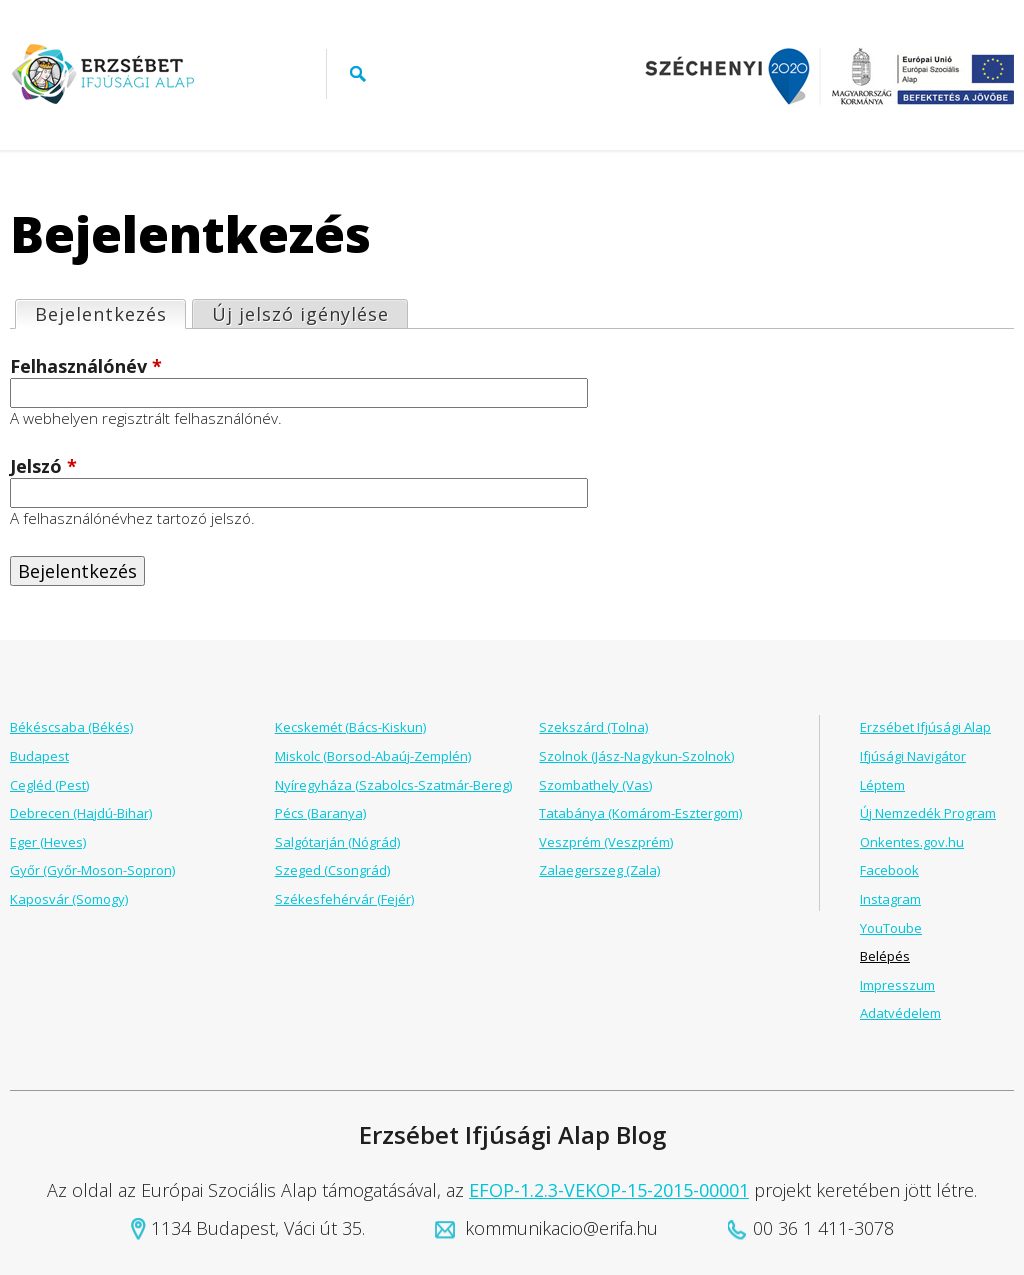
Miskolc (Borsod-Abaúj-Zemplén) (373, 756)
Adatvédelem (900, 1013)
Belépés (885, 956)
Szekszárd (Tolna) (593, 727)
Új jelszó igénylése (300, 314)
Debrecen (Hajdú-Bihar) (81, 813)
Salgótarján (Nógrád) (337, 842)
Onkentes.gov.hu (912, 842)
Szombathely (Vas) (595, 785)
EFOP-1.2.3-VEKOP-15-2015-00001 (609, 1190)
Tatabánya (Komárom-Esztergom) (640, 813)
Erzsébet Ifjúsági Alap (925, 727)
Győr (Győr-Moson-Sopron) (92, 870)
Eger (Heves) (48, 842)
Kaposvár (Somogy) (69, 899)
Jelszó (43, 467)
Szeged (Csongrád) (332, 870)
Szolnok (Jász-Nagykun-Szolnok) (636, 756)
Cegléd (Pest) (49, 785)
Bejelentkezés (110, 313)
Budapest (39, 756)
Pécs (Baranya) (320, 813)
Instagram (890, 899)
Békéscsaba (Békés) (71, 727)
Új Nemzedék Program (928, 813)
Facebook (889, 870)
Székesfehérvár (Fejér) (344, 899)
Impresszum (897, 985)
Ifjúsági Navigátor (913, 756)
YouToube (891, 928)
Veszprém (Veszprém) (606, 842)
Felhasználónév (86, 367)
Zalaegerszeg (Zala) (599, 870)
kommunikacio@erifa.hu (561, 1228)
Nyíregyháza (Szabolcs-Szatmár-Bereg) (393, 785)
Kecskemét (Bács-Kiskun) (350, 727)
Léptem (882, 785)
